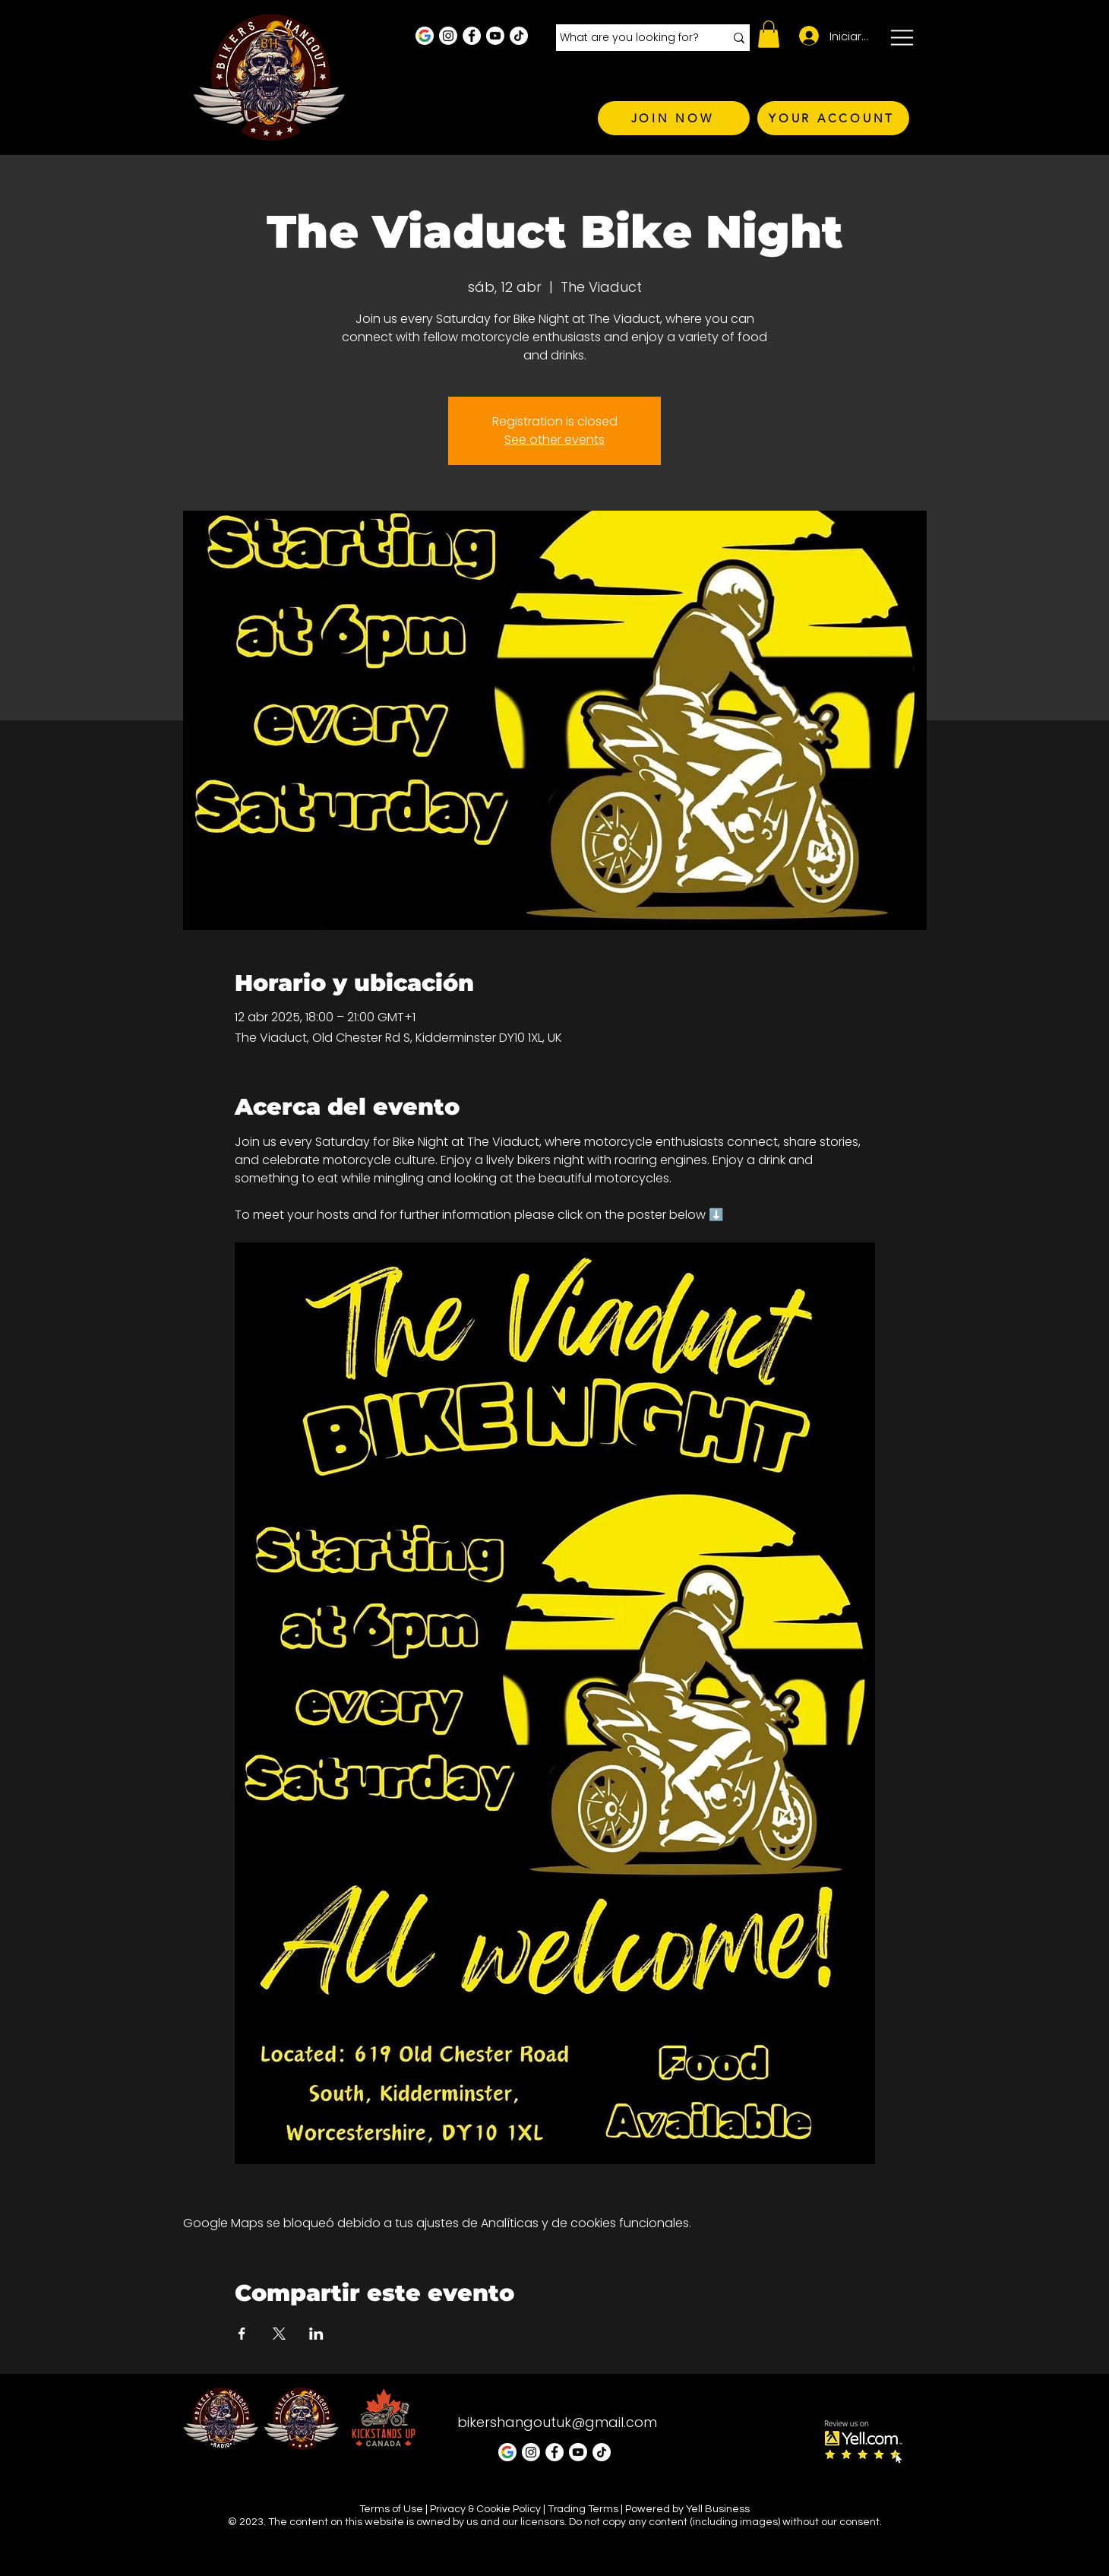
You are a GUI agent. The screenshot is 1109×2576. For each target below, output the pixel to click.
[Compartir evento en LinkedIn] (316, 2334)
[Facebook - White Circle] (472, 36)
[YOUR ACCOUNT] (833, 118)
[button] (768, 34)
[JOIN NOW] (674, 118)
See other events (554, 439)
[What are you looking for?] (631, 38)
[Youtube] (495, 36)
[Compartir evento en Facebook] (242, 2334)
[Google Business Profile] (424, 36)
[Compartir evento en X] (279, 2334)
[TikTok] (519, 36)
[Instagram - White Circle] (448, 36)
